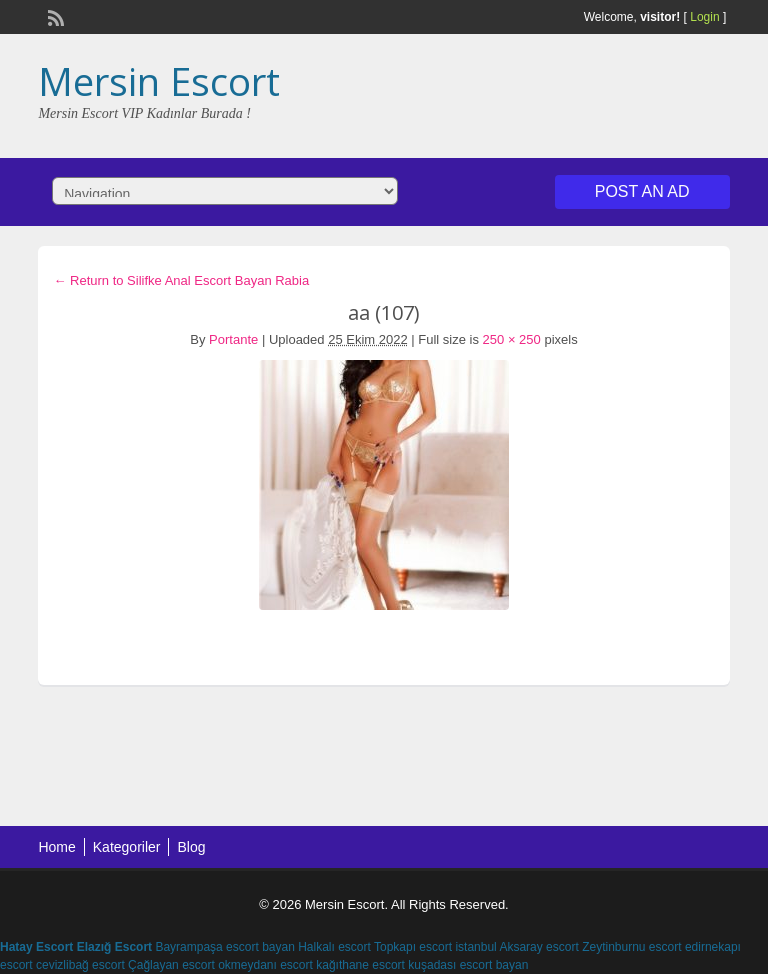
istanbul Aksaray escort (516, 947)
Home (56, 847)
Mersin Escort (159, 81)
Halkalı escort (334, 947)
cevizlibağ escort (80, 965)
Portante (233, 339)
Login (704, 17)
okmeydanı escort (265, 965)
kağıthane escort (360, 965)
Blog (191, 847)
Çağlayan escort (171, 965)
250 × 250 (512, 339)
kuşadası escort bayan (468, 965)
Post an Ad (642, 191)
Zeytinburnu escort (631, 947)
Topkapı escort (413, 947)
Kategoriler (127, 847)
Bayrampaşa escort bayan (224, 947)
